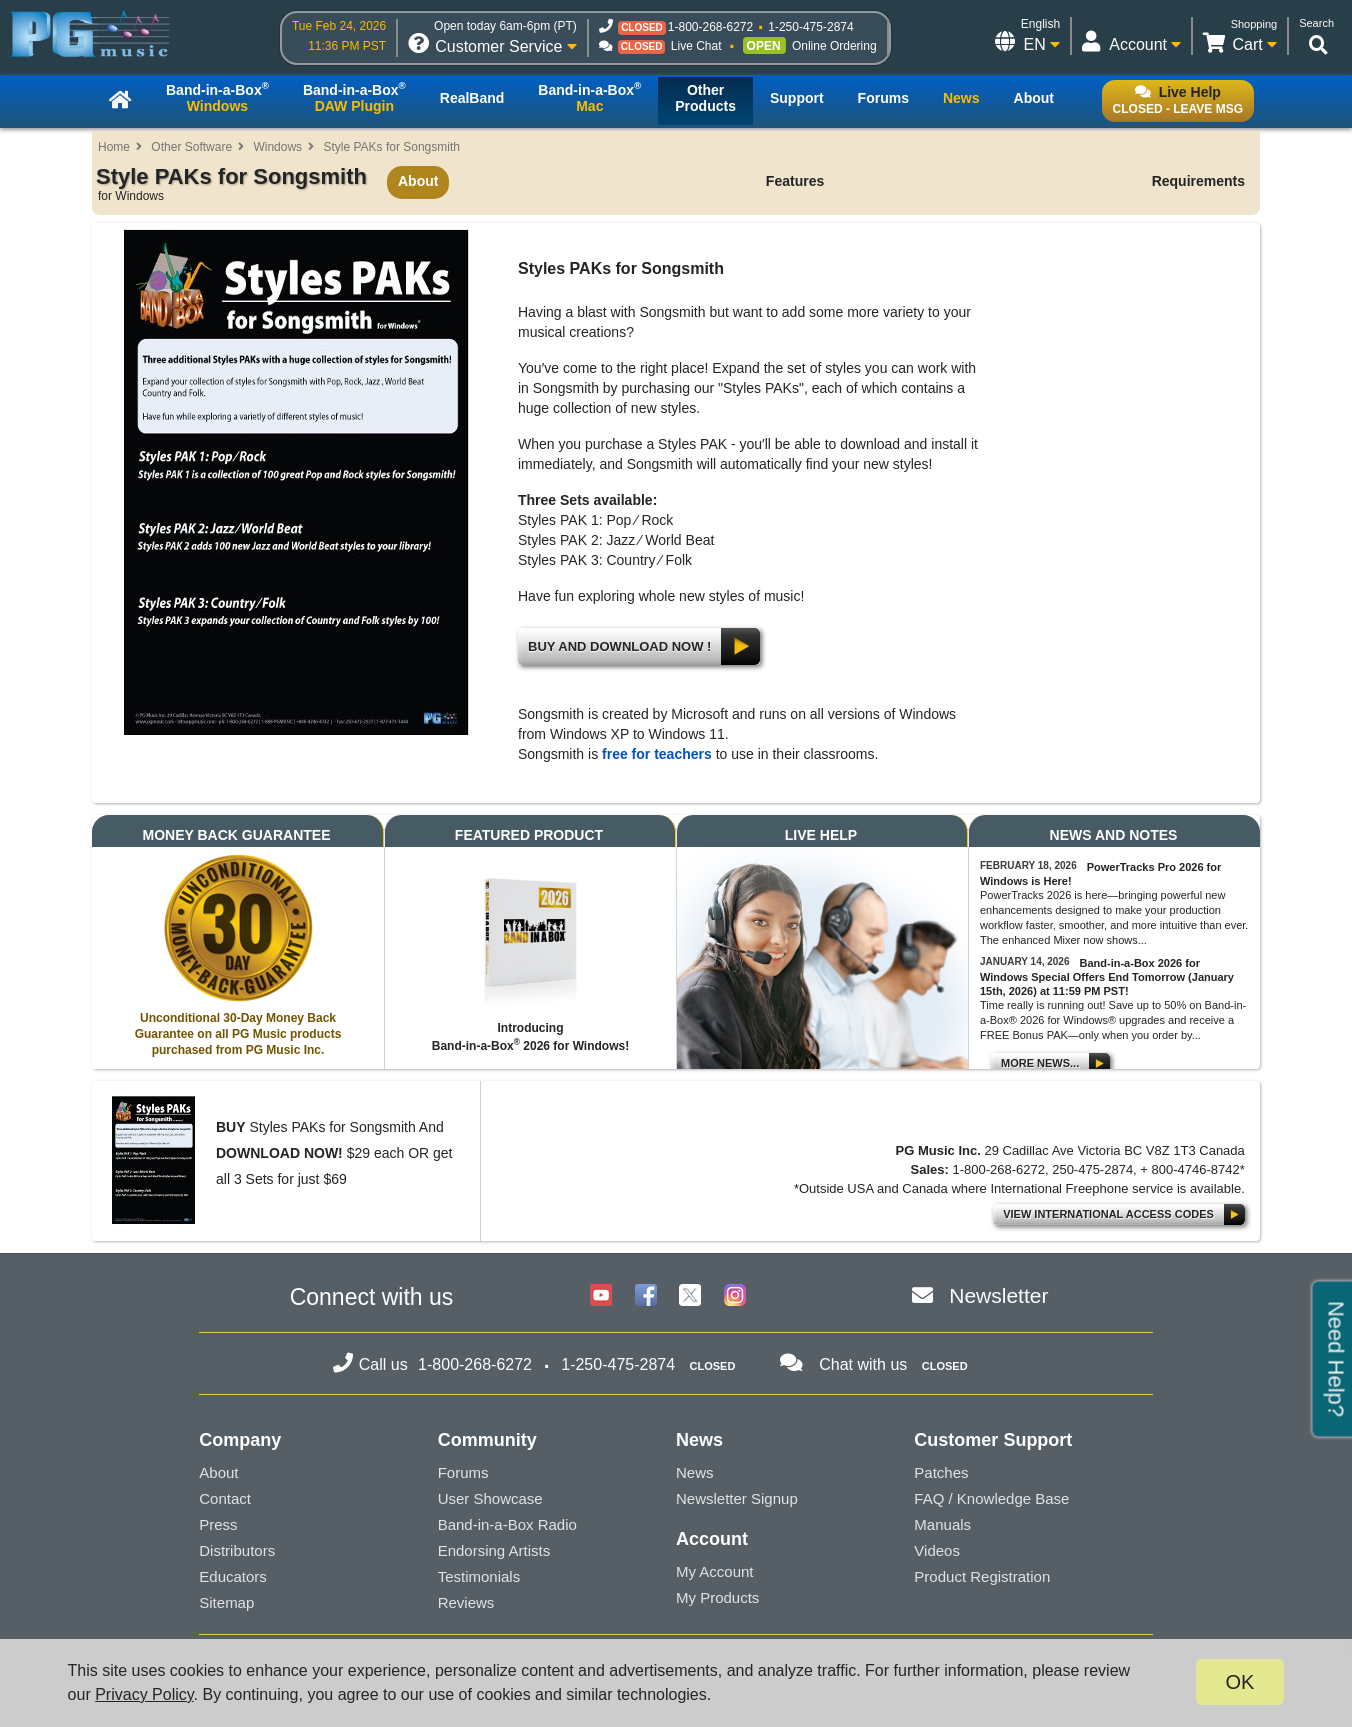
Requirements (1198, 181)
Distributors (237, 1550)
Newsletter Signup (737, 1498)
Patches (941, 1472)
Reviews (466, 1602)
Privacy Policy (144, 1694)
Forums (463, 1472)
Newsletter (998, 1295)
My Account (715, 1571)
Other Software (191, 147)
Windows (277, 147)
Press (218, 1524)
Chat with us (863, 1364)
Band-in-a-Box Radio (507, 1524)
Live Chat (696, 46)
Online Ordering (834, 46)
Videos (937, 1550)
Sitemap (226, 1602)
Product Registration (982, 1576)
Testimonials (479, 1576)
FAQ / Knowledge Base (991, 1498)
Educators (233, 1576)
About (418, 181)
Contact (225, 1498)
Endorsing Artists (494, 1550)
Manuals (942, 1524)
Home (114, 147)
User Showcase (490, 1498)
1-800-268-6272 (710, 27)
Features (795, 181)
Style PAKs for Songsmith (391, 147)
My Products (717, 1597)
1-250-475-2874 (810, 27)
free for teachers (657, 754)
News (695, 1472)
